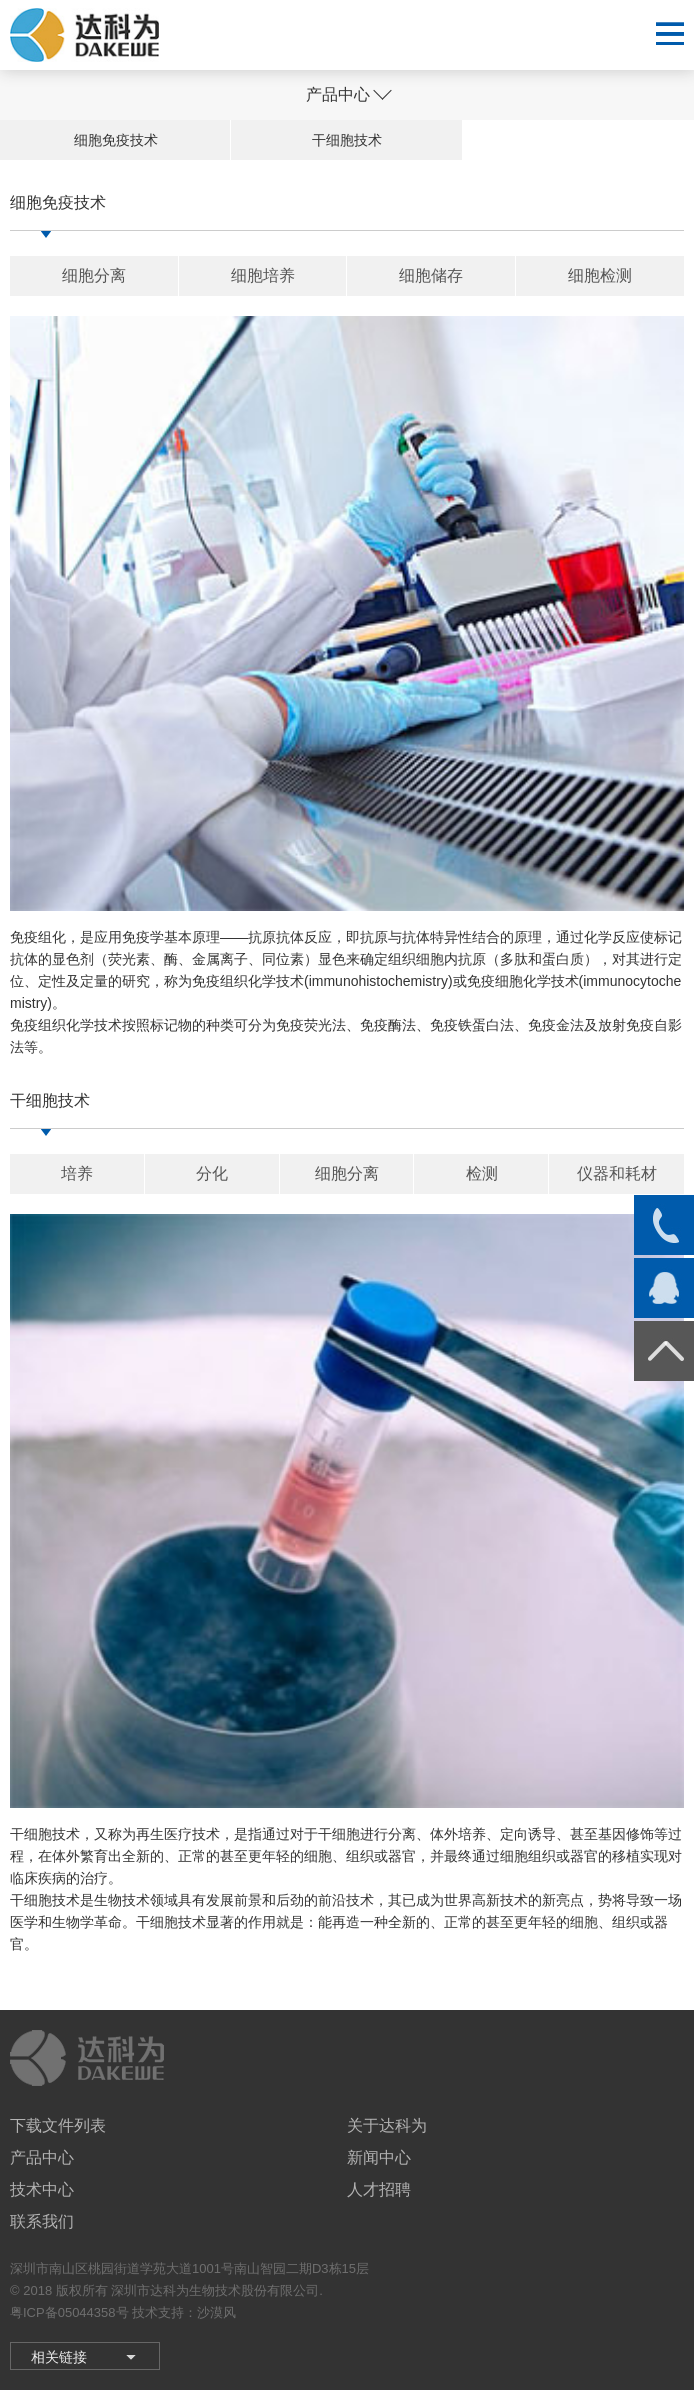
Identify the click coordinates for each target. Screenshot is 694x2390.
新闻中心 (379, 2157)
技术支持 (158, 2312)
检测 (482, 1173)
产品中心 (42, 2157)
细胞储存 (431, 275)
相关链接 (59, 2357)
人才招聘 (379, 2189)
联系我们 (42, 2221)
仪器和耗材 (617, 1173)
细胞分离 (94, 275)
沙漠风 (216, 2312)
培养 (77, 1173)
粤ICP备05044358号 (69, 2312)
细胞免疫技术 (116, 140)
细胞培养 (263, 275)
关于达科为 (387, 2125)
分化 (212, 1173)
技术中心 (42, 2189)
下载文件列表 (58, 2125)
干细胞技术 (347, 140)
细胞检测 (600, 275)
